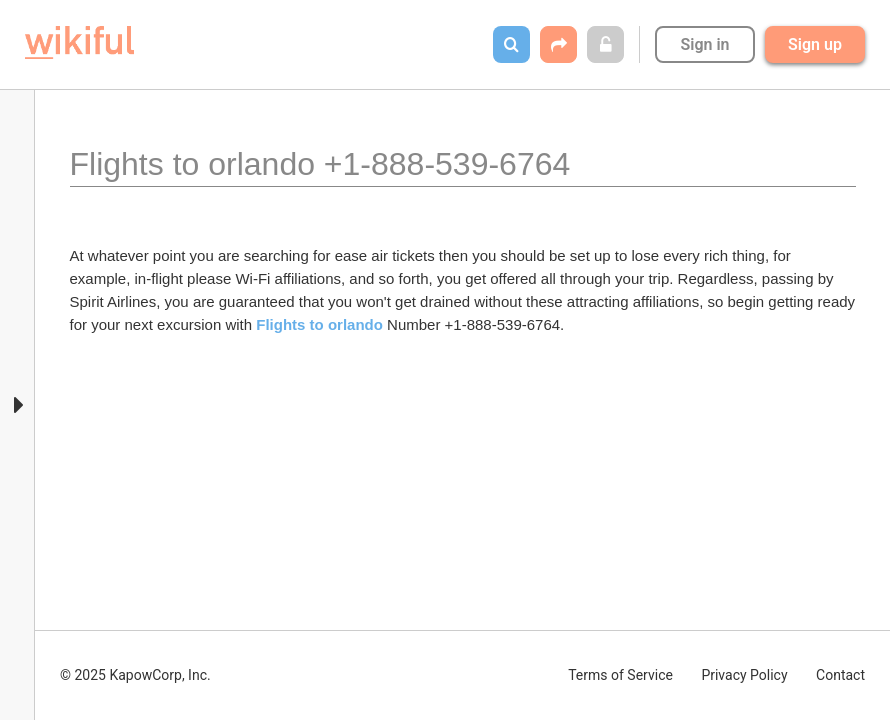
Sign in (704, 44)
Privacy (744, 675)
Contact (840, 675)
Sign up (815, 44)
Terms (620, 675)
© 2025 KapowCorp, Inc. (135, 675)
